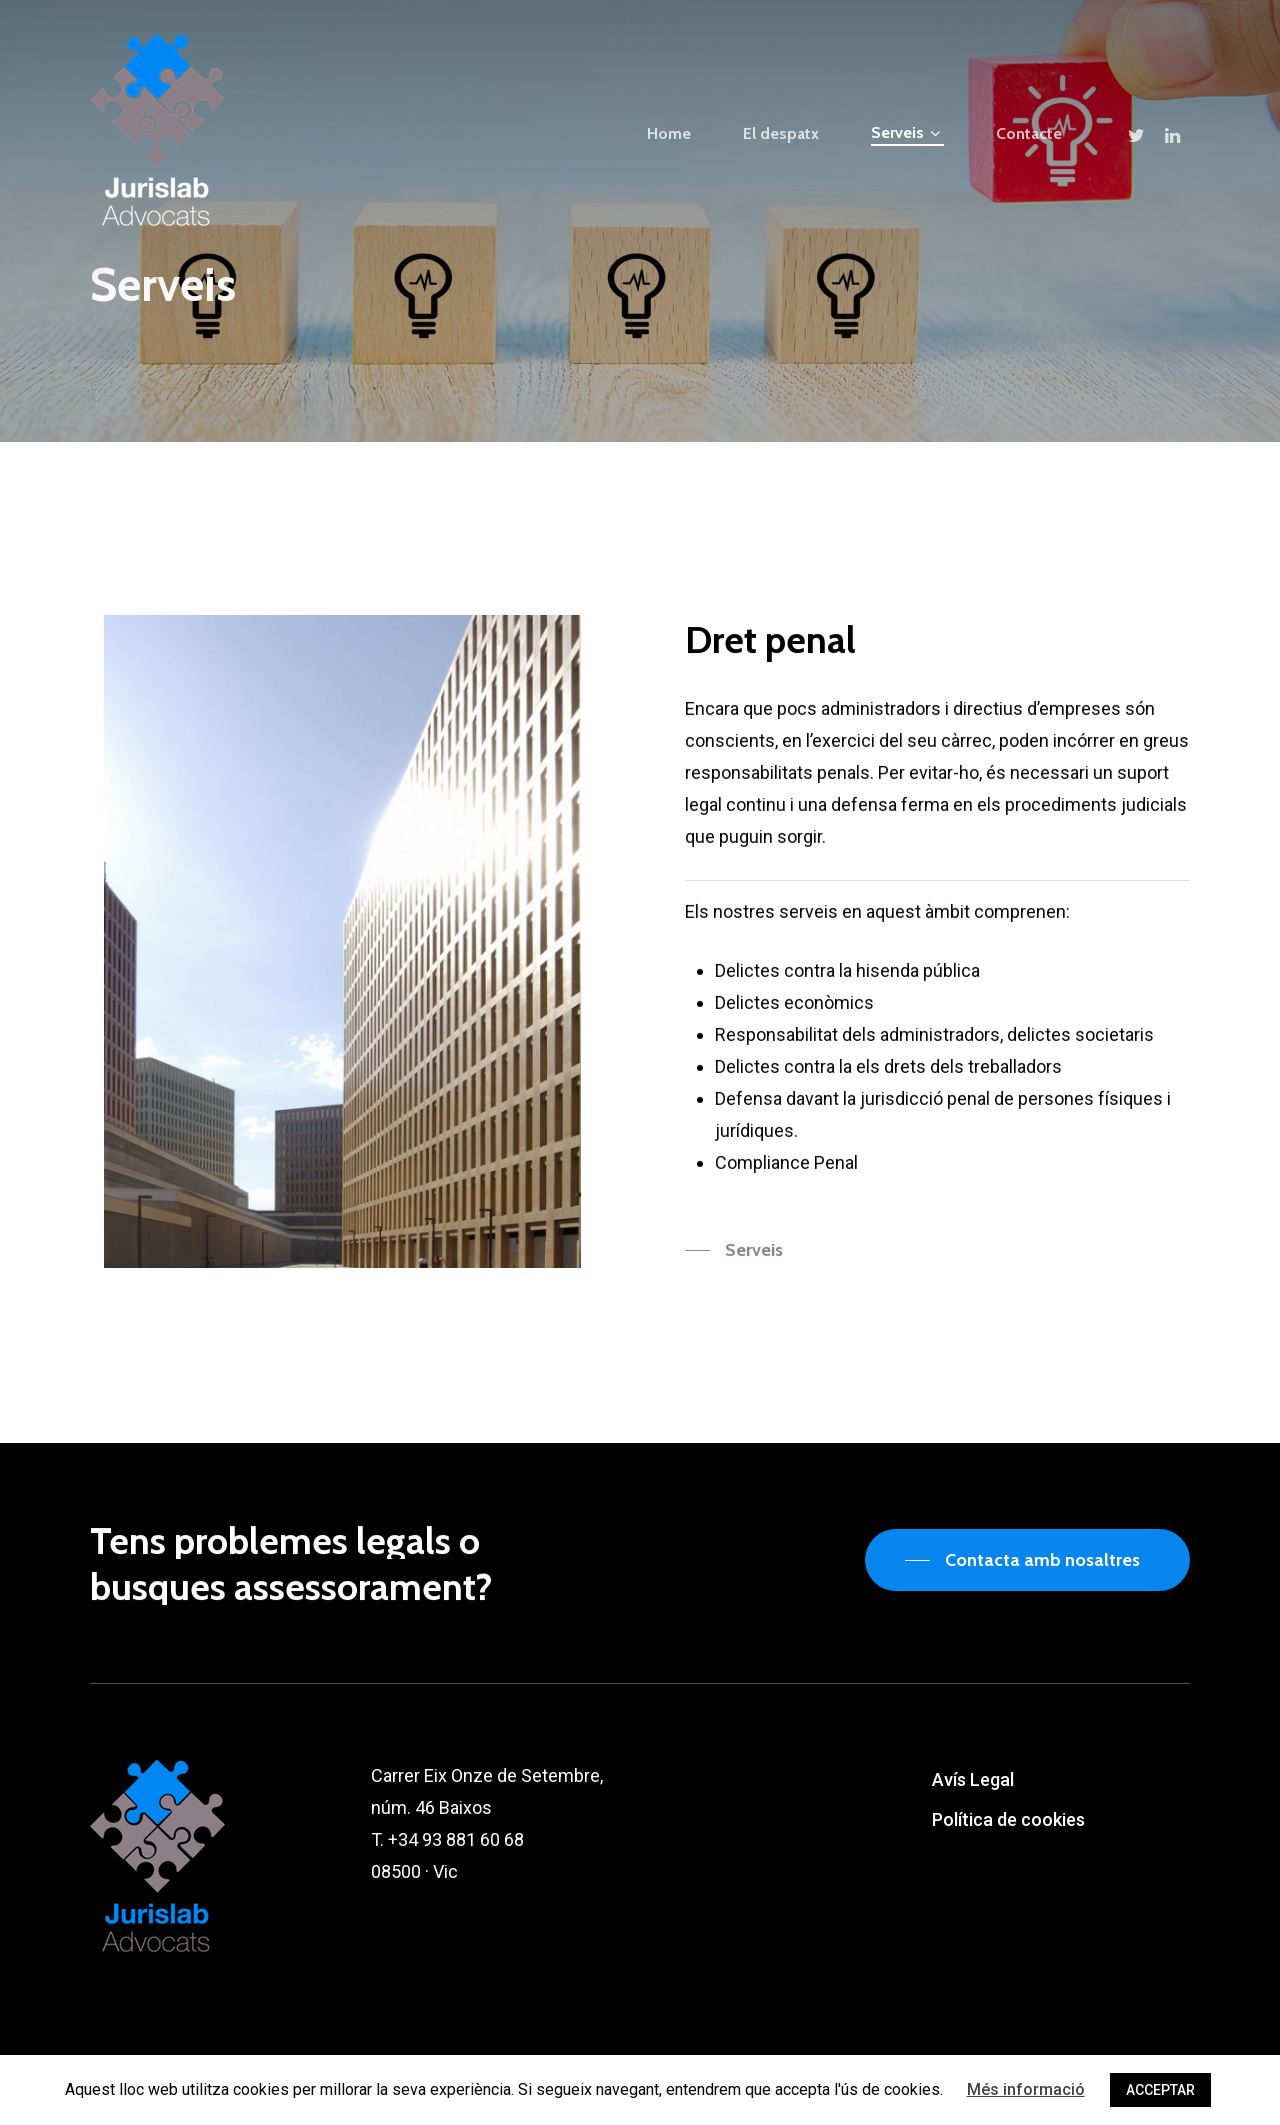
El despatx (781, 134)
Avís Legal (973, 1779)
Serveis (905, 133)
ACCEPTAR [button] (1160, 2090)
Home (669, 134)
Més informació (1026, 2089)
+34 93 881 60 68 (456, 1839)
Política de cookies (1008, 1819)
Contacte (1029, 134)
